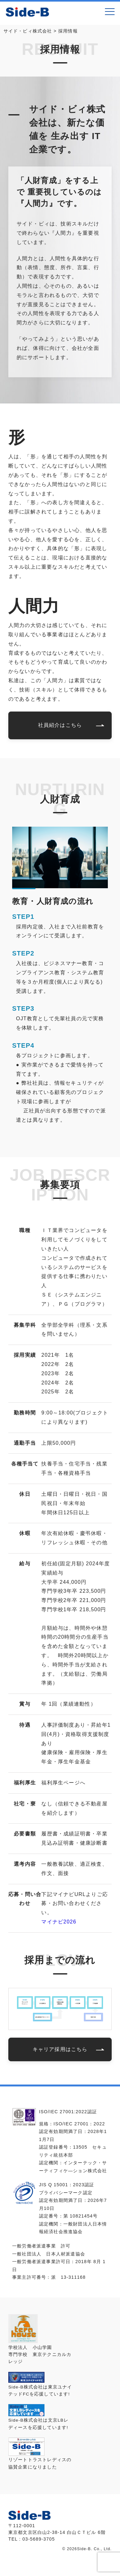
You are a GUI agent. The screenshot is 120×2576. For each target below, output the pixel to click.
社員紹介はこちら (60, 725)
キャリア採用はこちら (60, 2049)
